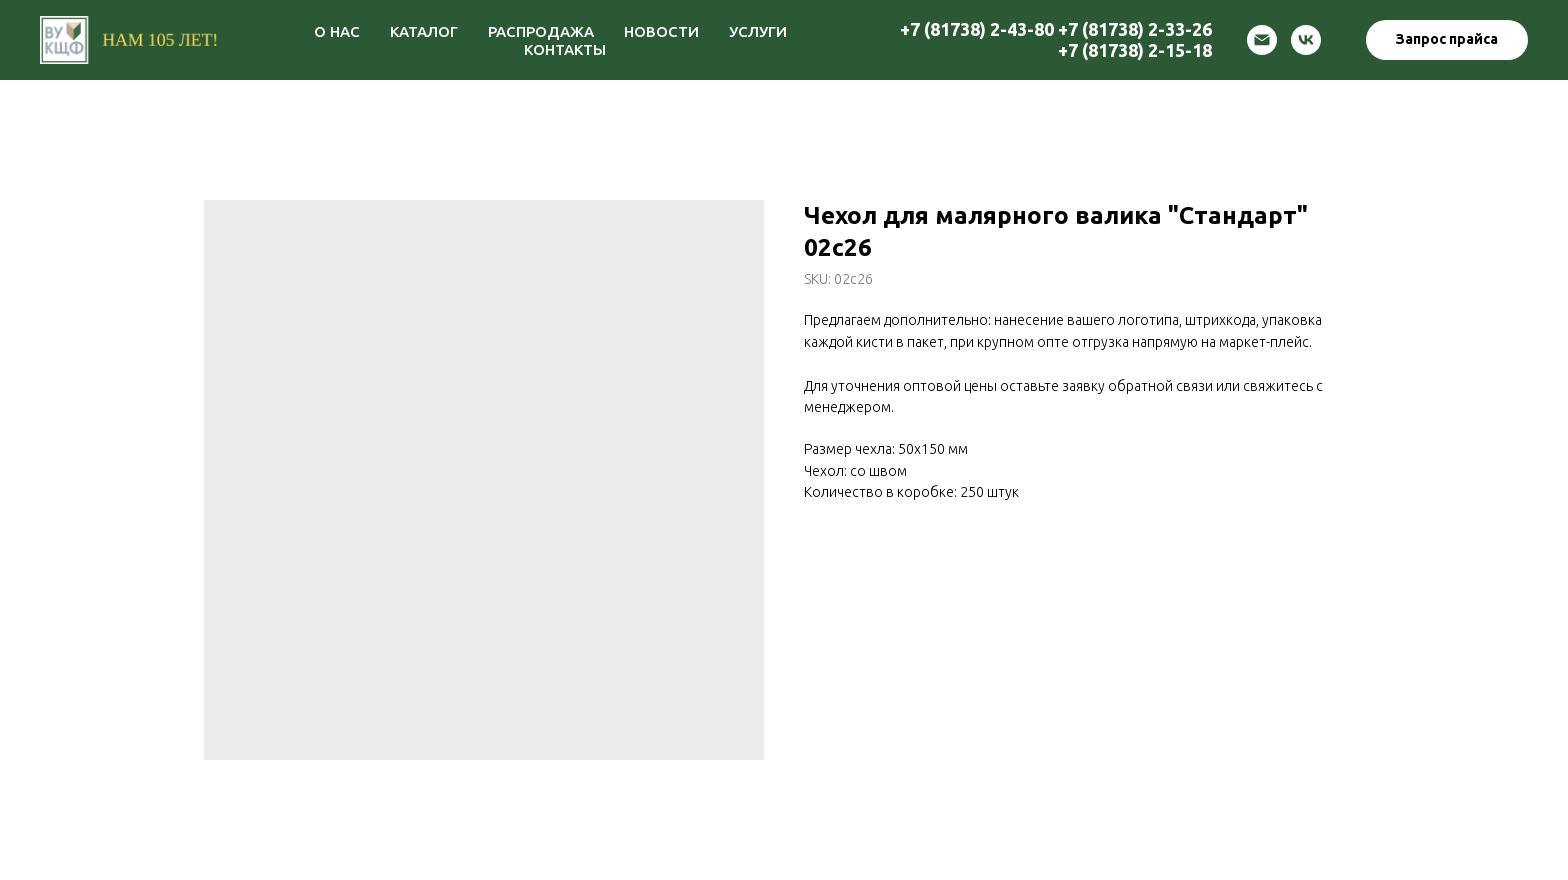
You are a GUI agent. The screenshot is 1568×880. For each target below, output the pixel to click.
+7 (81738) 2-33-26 (1135, 29)
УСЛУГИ (758, 31)
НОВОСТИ (661, 31)
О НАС (337, 31)
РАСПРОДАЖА (541, 31)
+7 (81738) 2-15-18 (1135, 50)
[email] (1262, 40)
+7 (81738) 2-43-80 (977, 29)
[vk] (1306, 40)
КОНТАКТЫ (565, 49)
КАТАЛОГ (424, 31)
